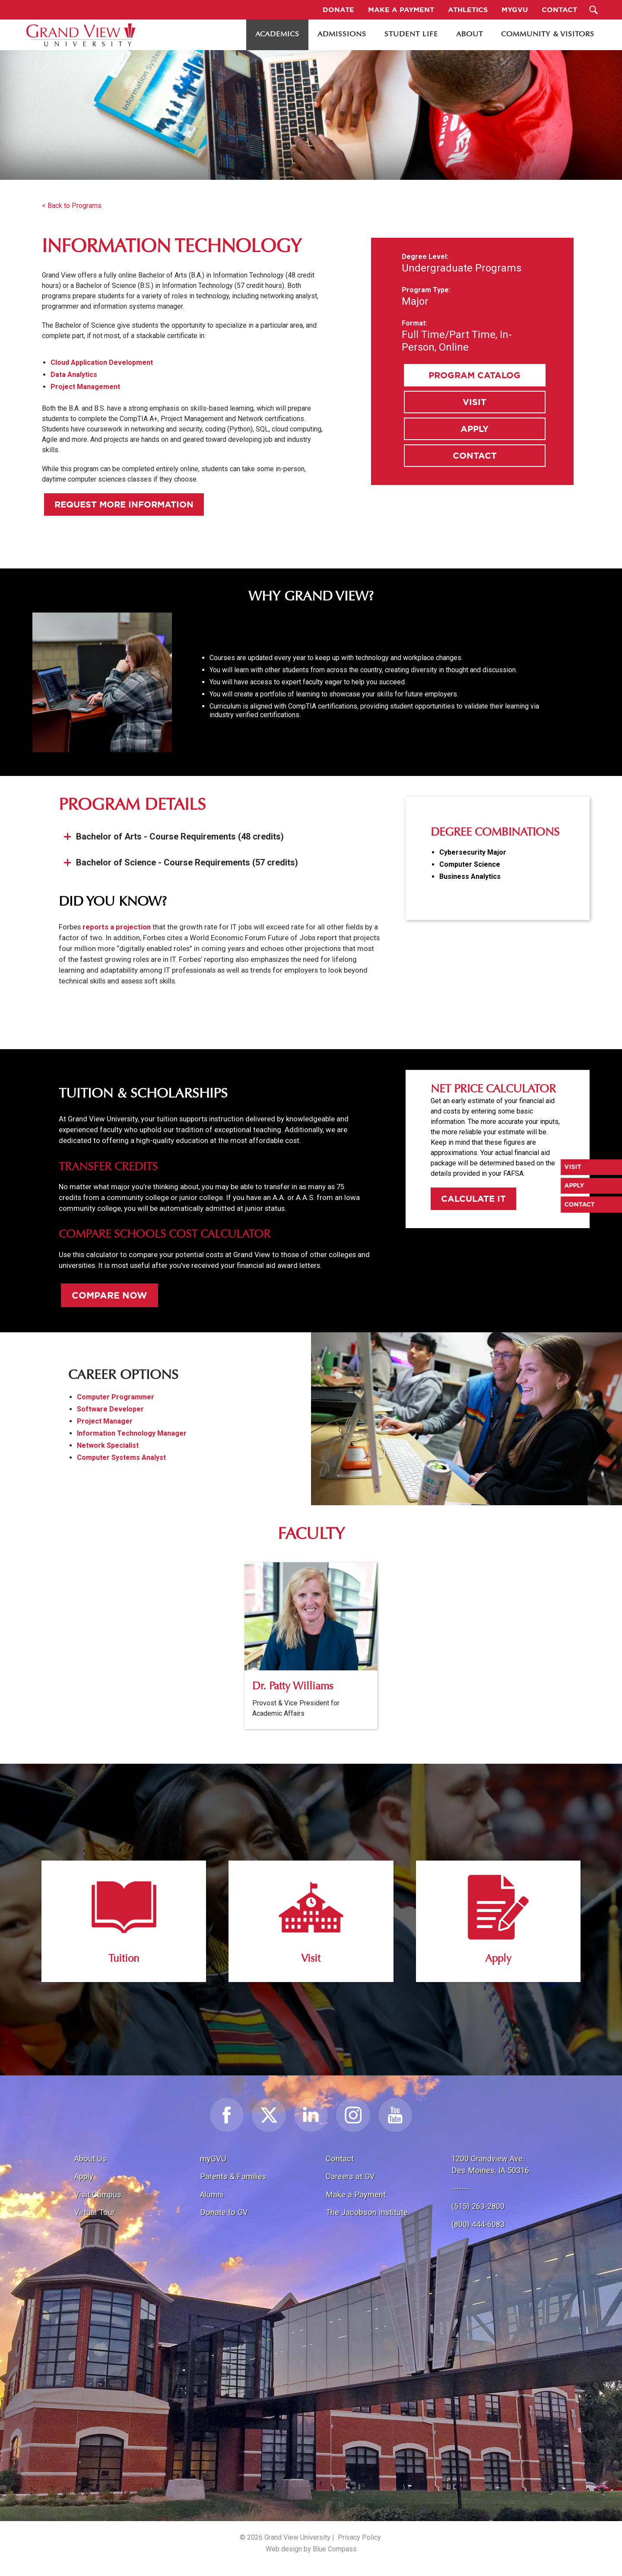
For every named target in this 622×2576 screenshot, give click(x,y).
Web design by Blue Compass (311, 2549)
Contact (475, 455)
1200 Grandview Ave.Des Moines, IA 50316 (490, 2164)
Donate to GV (224, 2212)
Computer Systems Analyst (121, 1457)
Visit (474, 402)
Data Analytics (74, 374)
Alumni (212, 2194)
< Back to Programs (72, 205)
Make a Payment (356, 2194)
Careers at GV (350, 2176)
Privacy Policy (359, 2537)
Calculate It (473, 1198)
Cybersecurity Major (472, 852)
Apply (474, 429)
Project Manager (105, 1421)
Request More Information (124, 504)
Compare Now (109, 1295)
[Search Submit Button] (593, 9)
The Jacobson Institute (367, 2212)
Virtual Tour (94, 2212)
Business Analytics (470, 876)
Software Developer (110, 1409)
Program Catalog (474, 375)
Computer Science (469, 864)
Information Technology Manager (132, 1433)
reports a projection (117, 927)
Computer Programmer (115, 1397)
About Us (90, 2158)
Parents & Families (233, 2176)
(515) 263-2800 (478, 2206)
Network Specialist (108, 1445)
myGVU (213, 2158)
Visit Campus (97, 2194)
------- (460, 2188)
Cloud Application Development (102, 362)
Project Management (85, 387)
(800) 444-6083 (478, 2224)
